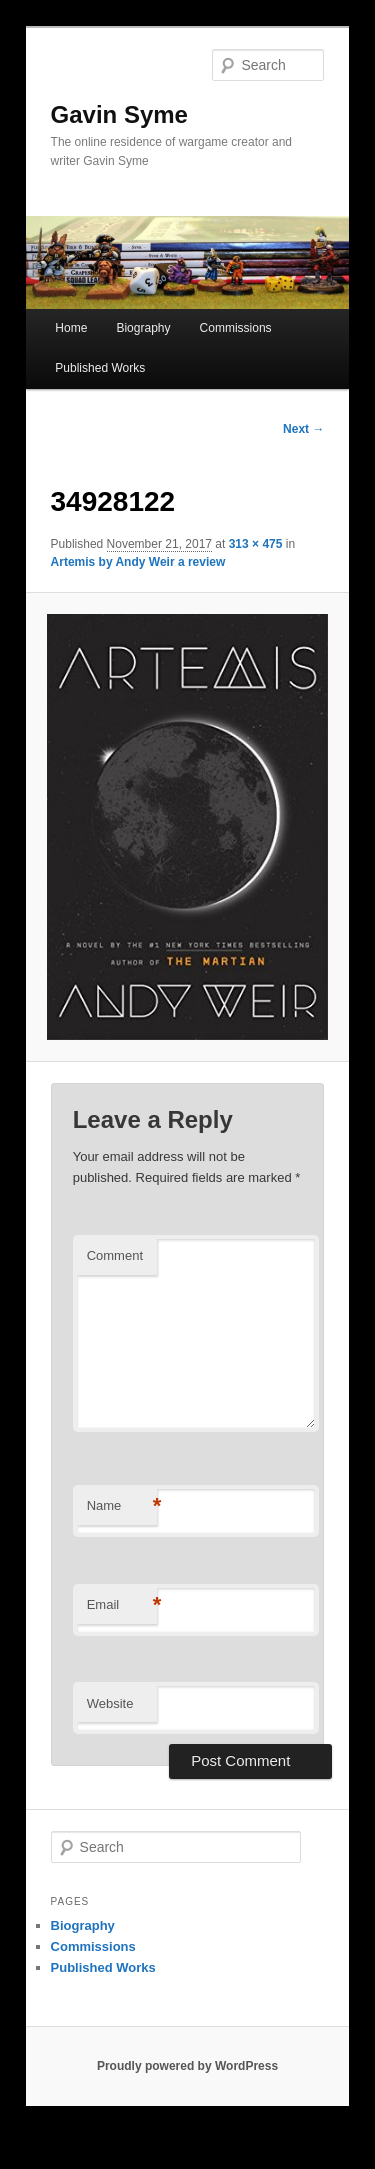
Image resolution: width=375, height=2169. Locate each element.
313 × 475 (256, 544)
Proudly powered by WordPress (187, 2066)
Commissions (236, 328)
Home (71, 328)
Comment (115, 1255)
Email (122, 1605)
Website (110, 1703)
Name (122, 1506)
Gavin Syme (119, 114)
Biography (143, 328)
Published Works (100, 368)
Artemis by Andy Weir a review (138, 562)
